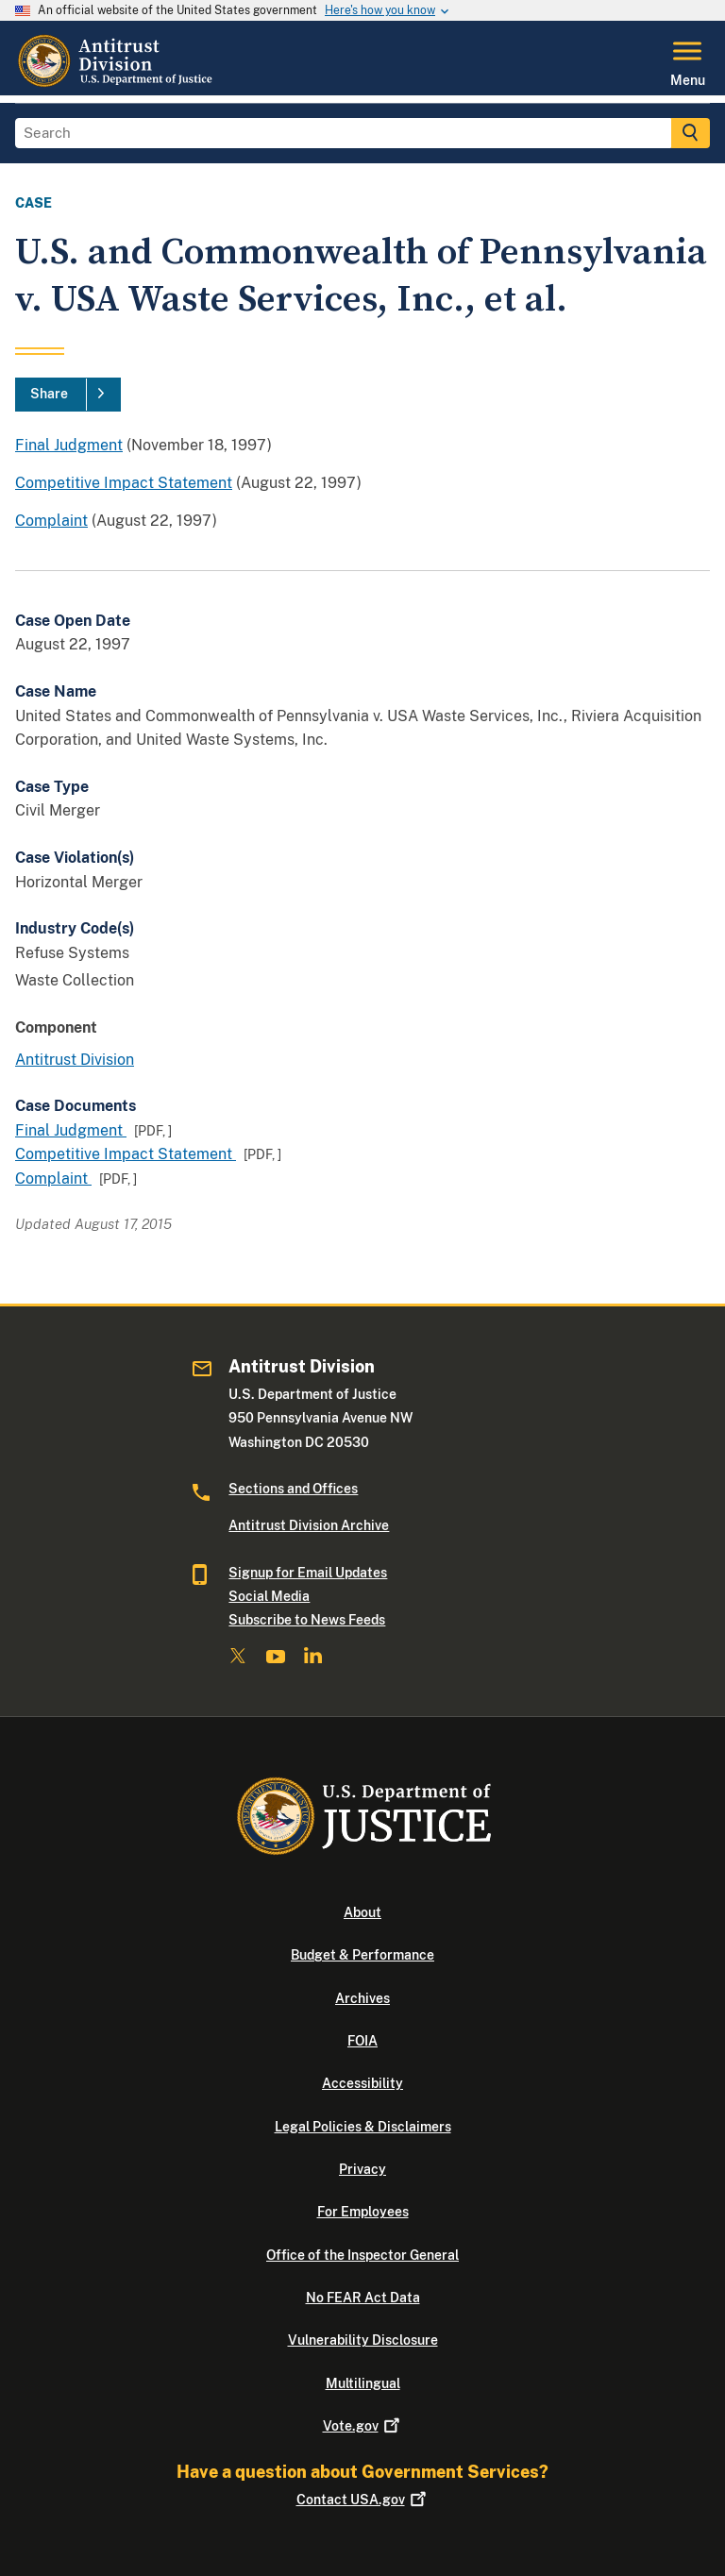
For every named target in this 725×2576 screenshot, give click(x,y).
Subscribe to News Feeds (306, 1619)
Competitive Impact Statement (123, 483)
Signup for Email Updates (307, 1572)
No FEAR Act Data (363, 2297)
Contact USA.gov (363, 2499)
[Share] (68, 395)
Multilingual (363, 2383)
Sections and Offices (293, 1488)
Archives (362, 1998)
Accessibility (362, 2083)
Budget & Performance (362, 1954)
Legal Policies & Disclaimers (363, 2126)
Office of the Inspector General (362, 2255)
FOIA (362, 2040)
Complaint (51, 521)
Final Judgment (69, 445)
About (362, 1912)
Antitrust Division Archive (308, 1525)
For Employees (363, 2211)
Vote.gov (363, 2425)
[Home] (117, 84)
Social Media (269, 1596)
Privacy (362, 2169)
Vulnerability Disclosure (363, 2340)
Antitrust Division (74, 1060)
